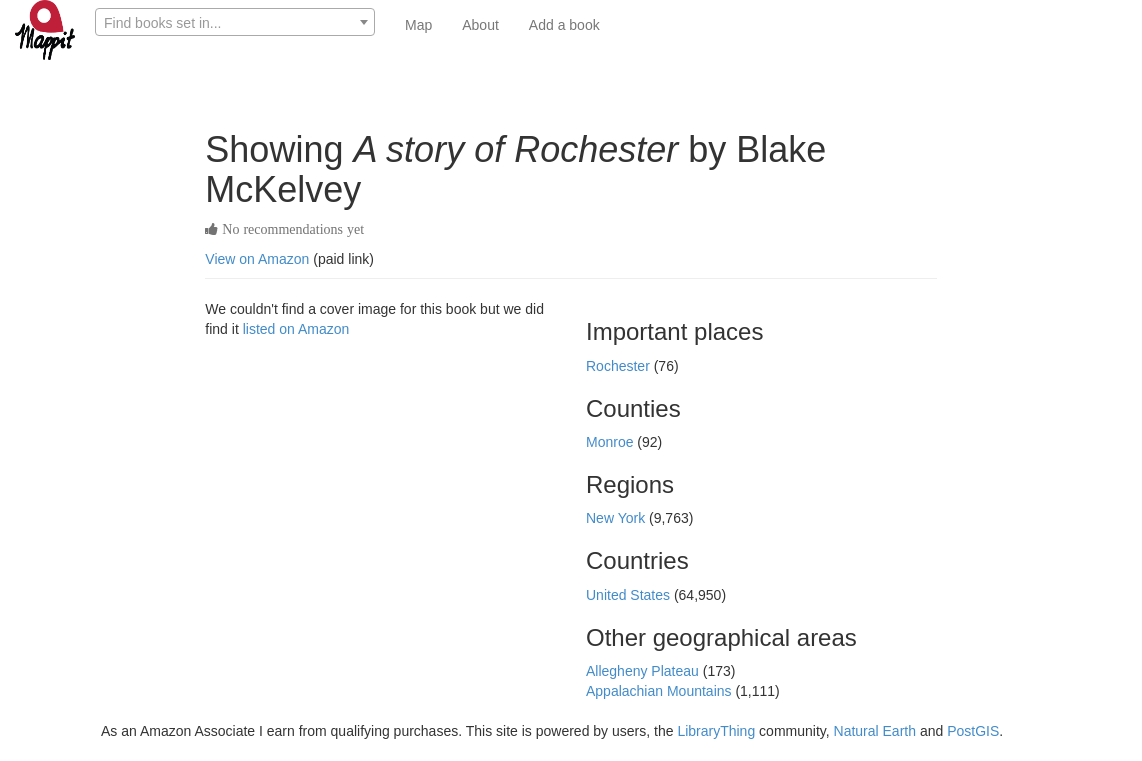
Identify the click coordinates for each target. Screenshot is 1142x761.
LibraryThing (716, 731)
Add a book (564, 25)
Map (418, 25)
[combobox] (235, 22)
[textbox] (235, 23)
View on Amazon (257, 259)
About (480, 25)
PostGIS (973, 731)
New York (617, 518)
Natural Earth (875, 731)
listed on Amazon (296, 329)
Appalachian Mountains (660, 691)
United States (630, 595)
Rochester (620, 366)
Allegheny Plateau (644, 671)
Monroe (611, 442)
